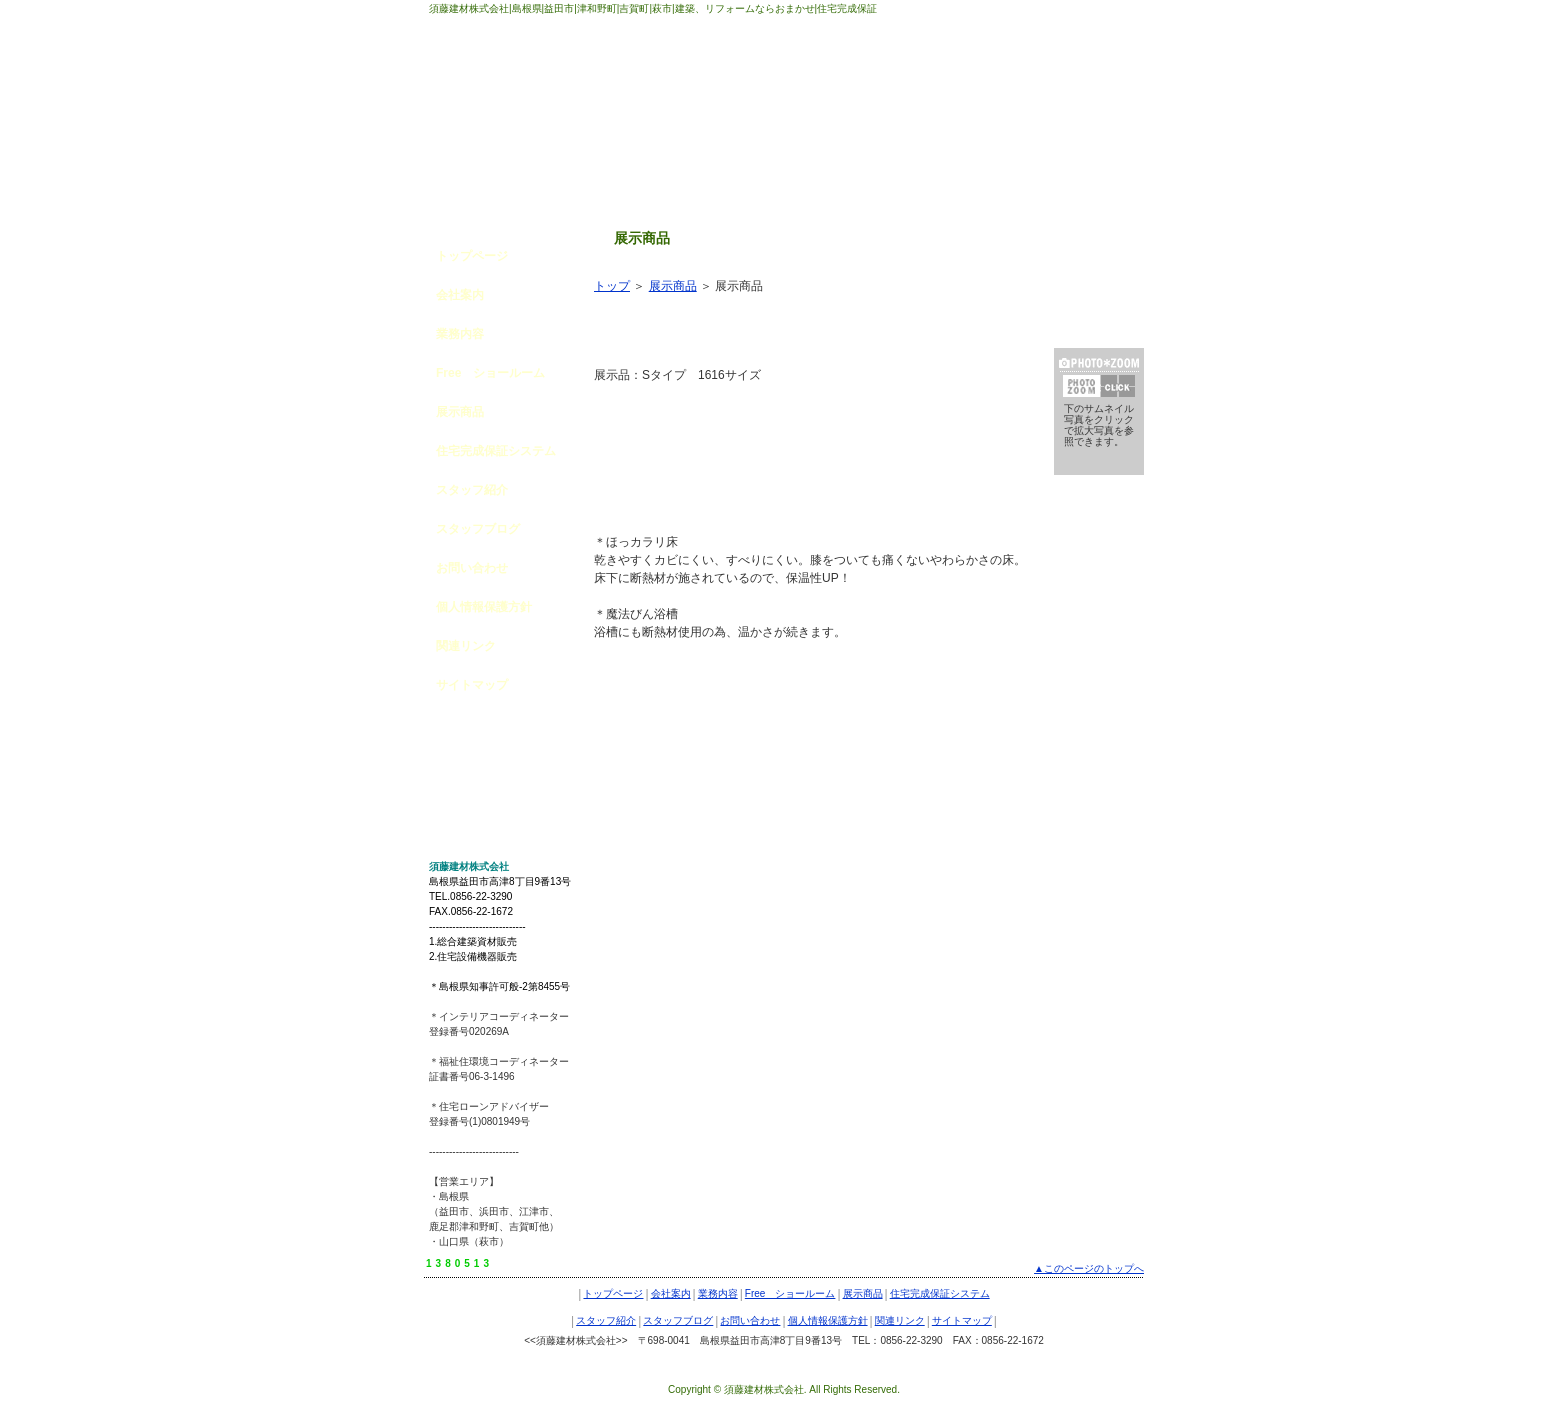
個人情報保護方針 (484, 607)
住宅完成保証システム (496, 451)
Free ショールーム (490, 373)
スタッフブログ (478, 529)
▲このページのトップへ (1089, 1268)
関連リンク (466, 646)
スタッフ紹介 (472, 490)
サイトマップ (472, 685)
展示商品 (460, 412)
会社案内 (460, 295)
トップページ (472, 256)
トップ (612, 286)
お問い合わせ (472, 568)
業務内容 (460, 334)
